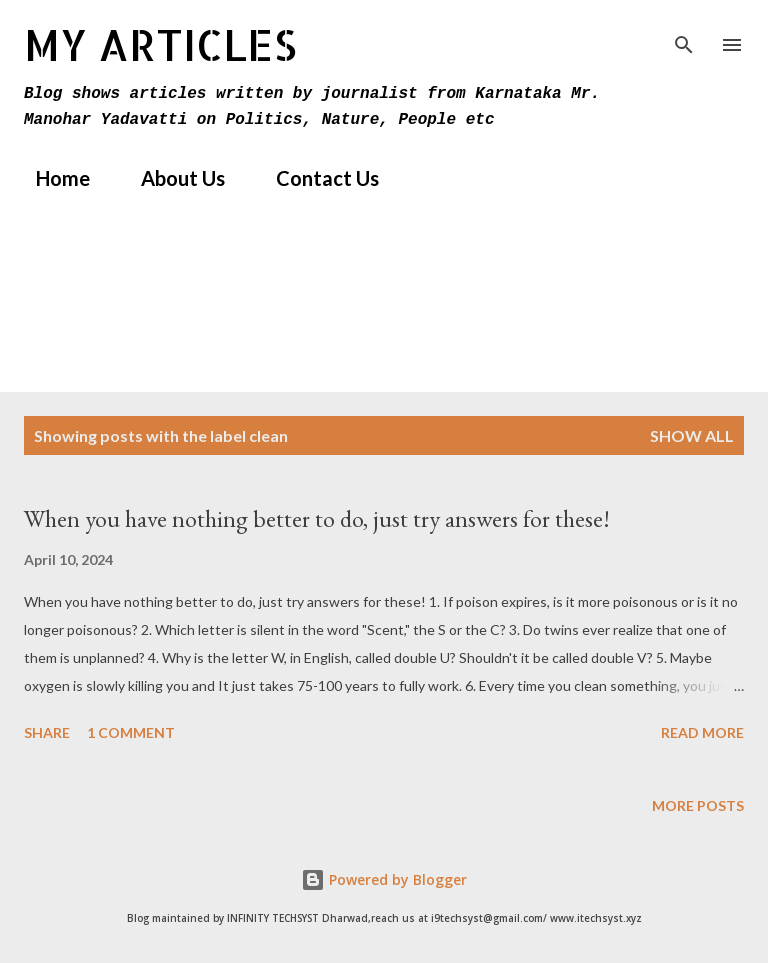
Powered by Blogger (384, 879)
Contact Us (315, 178)
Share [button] (47, 732)
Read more (702, 732)
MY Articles (160, 44)
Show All (692, 435)
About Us (171, 178)
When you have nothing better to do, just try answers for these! (317, 518)
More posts (698, 805)
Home (51, 178)
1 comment (131, 732)
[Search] (684, 36)
